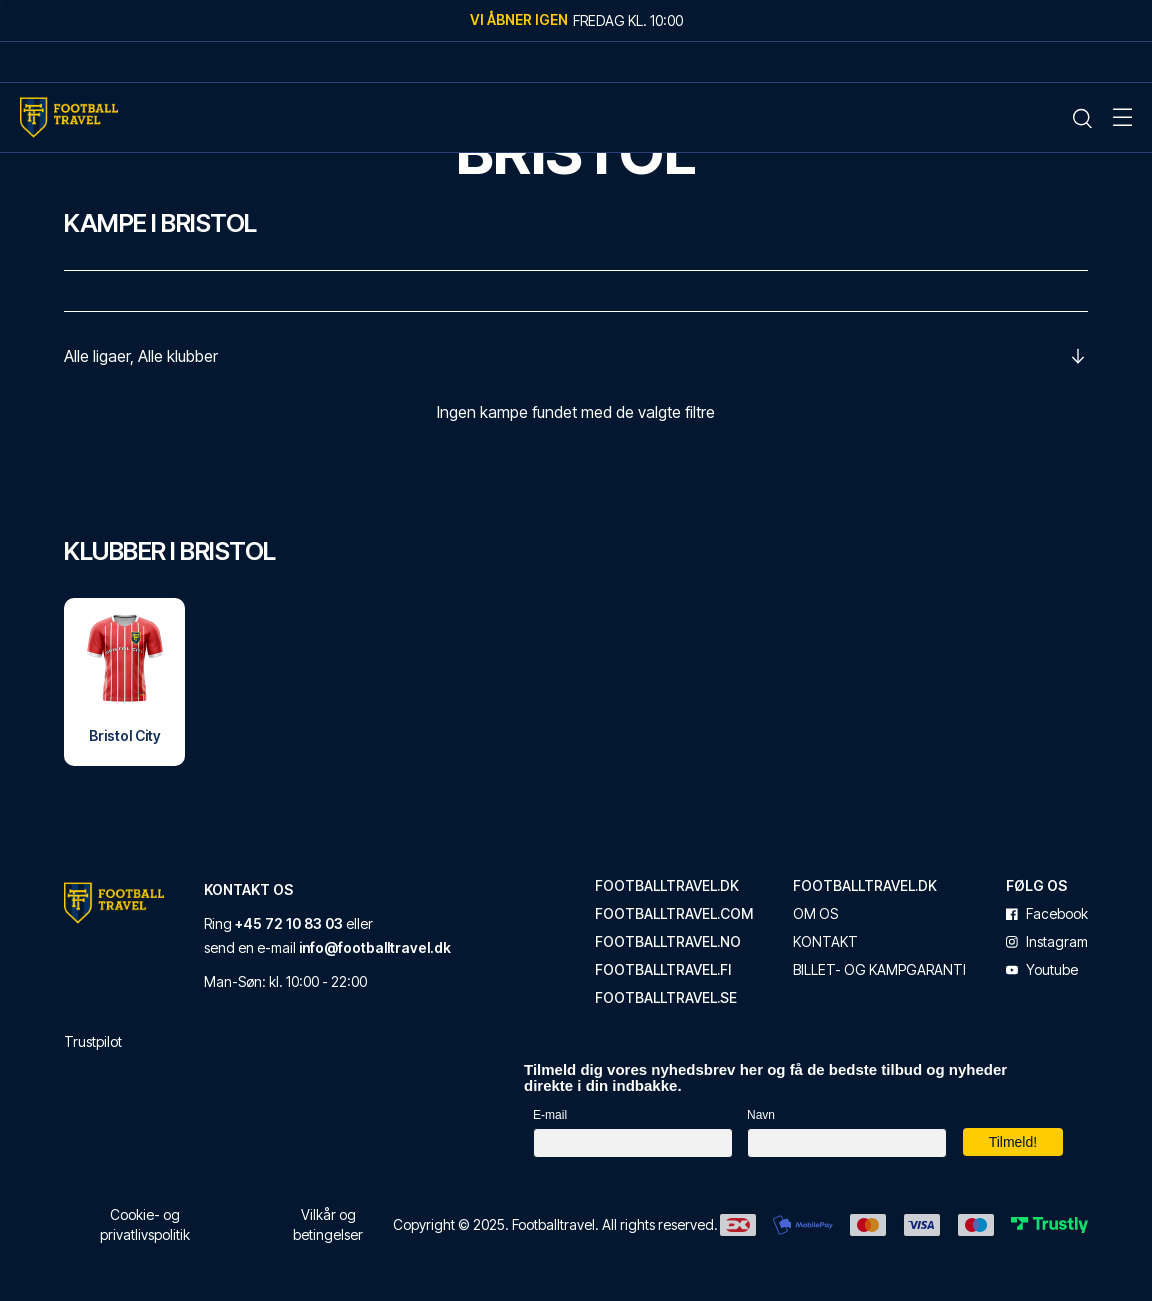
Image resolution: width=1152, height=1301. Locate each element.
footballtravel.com (674, 914)
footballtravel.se (666, 998)
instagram (1047, 942)
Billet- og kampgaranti (879, 970)
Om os (815, 914)
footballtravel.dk (667, 886)
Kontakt (825, 942)
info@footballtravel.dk (375, 947)
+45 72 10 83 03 (289, 923)
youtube (1042, 970)
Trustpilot (93, 1041)
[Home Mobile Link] (69, 117)
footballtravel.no (668, 942)
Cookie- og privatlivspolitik (145, 1224)
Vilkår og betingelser (328, 1224)
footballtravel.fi (663, 970)
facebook (1047, 914)
